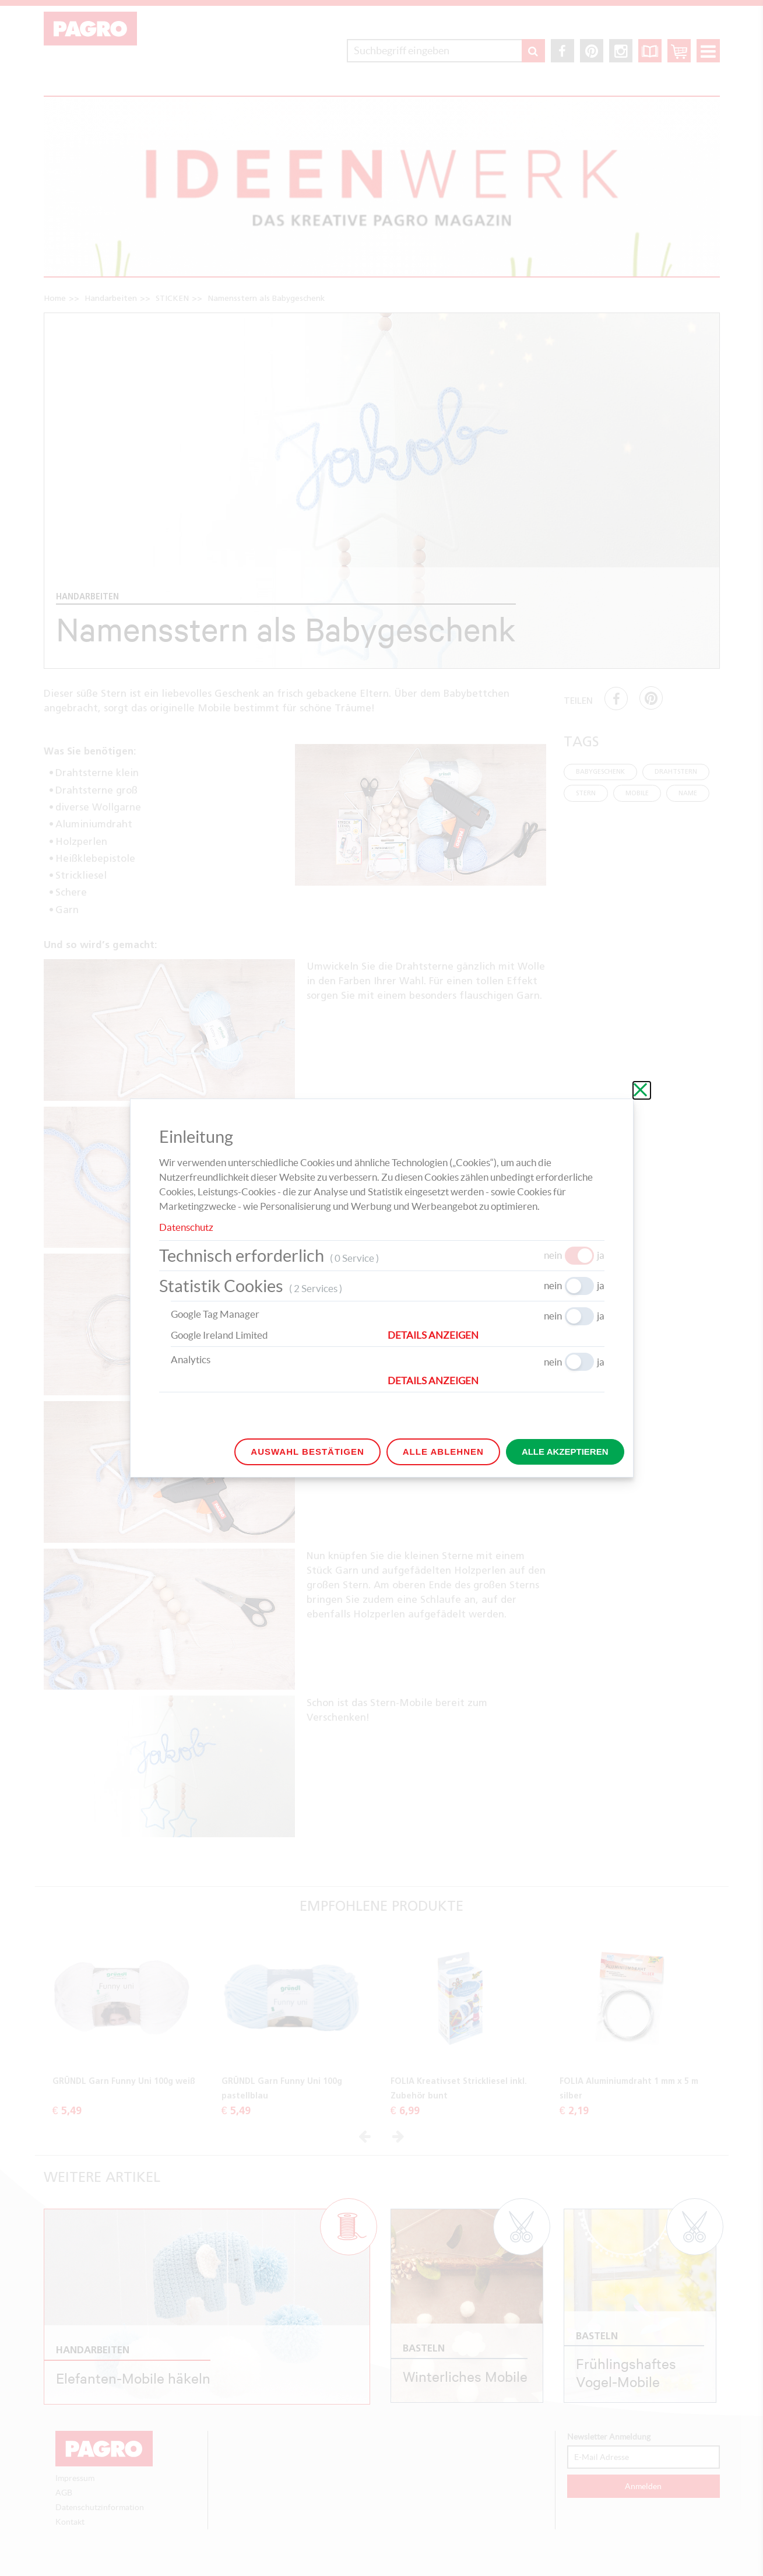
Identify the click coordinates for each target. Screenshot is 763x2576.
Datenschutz (186, 1227)
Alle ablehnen (443, 1452)
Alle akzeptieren (565, 1452)
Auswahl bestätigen (307, 1452)
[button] (496, 1335)
